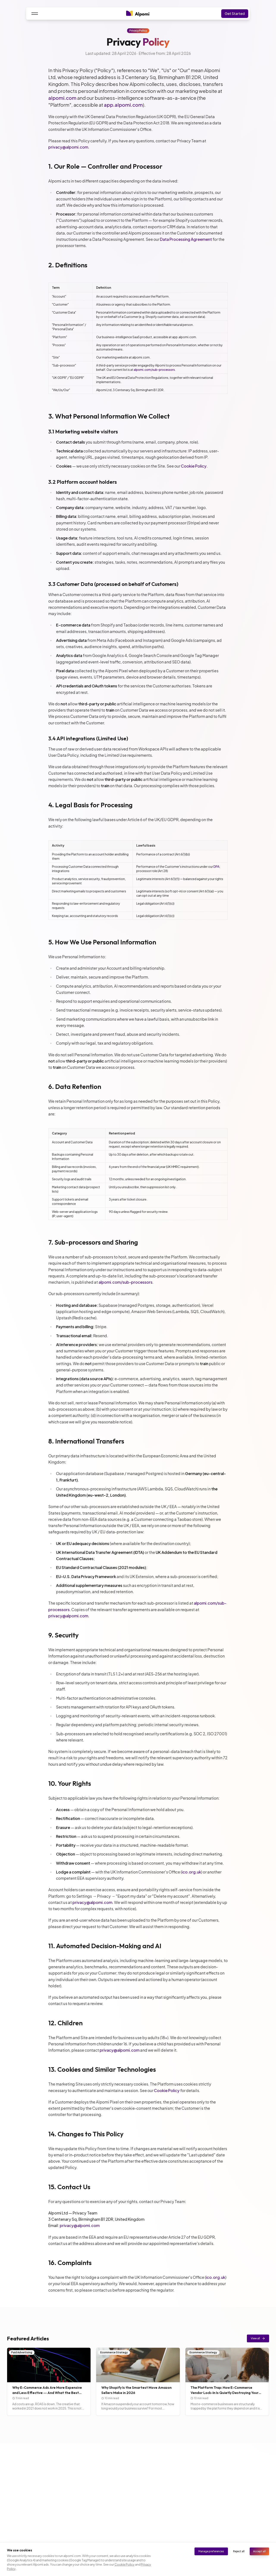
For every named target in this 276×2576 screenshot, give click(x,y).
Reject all (239, 2551)
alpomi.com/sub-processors (154, 369)
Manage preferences (211, 2551)
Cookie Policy (194, 465)
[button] (34, 13)
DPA (216, 866)
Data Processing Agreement (186, 239)
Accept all (259, 2551)
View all (258, 2338)
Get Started (235, 13)
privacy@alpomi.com (68, 146)
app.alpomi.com (123, 105)
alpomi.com (62, 98)
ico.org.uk (191, 1871)
